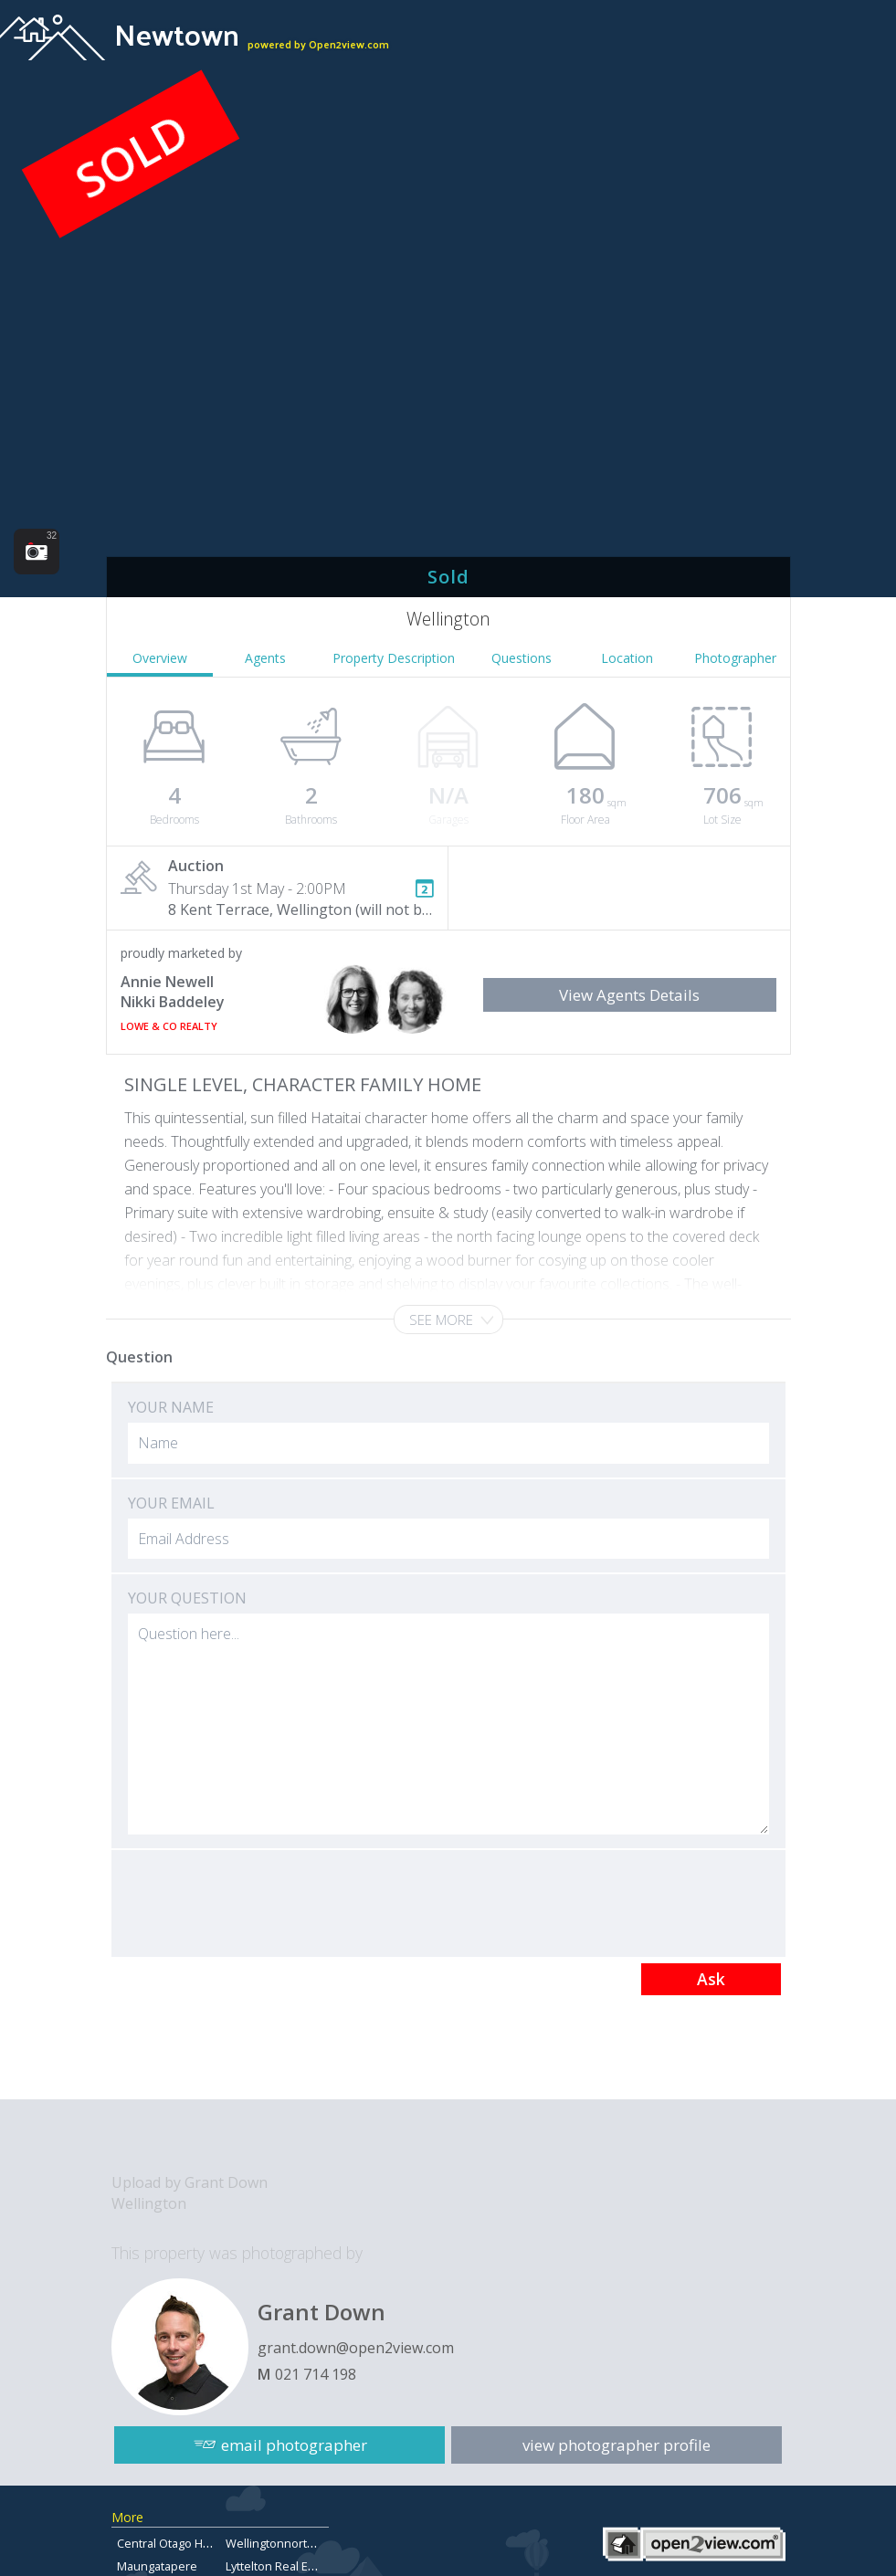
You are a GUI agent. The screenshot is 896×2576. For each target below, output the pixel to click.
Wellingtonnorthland (282, 2543)
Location (627, 658)
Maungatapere (157, 2566)
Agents (265, 658)
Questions (521, 658)
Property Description (393, 658)
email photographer (294, 2444)
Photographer (735, 658)
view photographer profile (616, 2444)
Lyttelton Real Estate (280, 2566)
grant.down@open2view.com (356, 2348)
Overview (159, 658)
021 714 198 (315, 2374)
